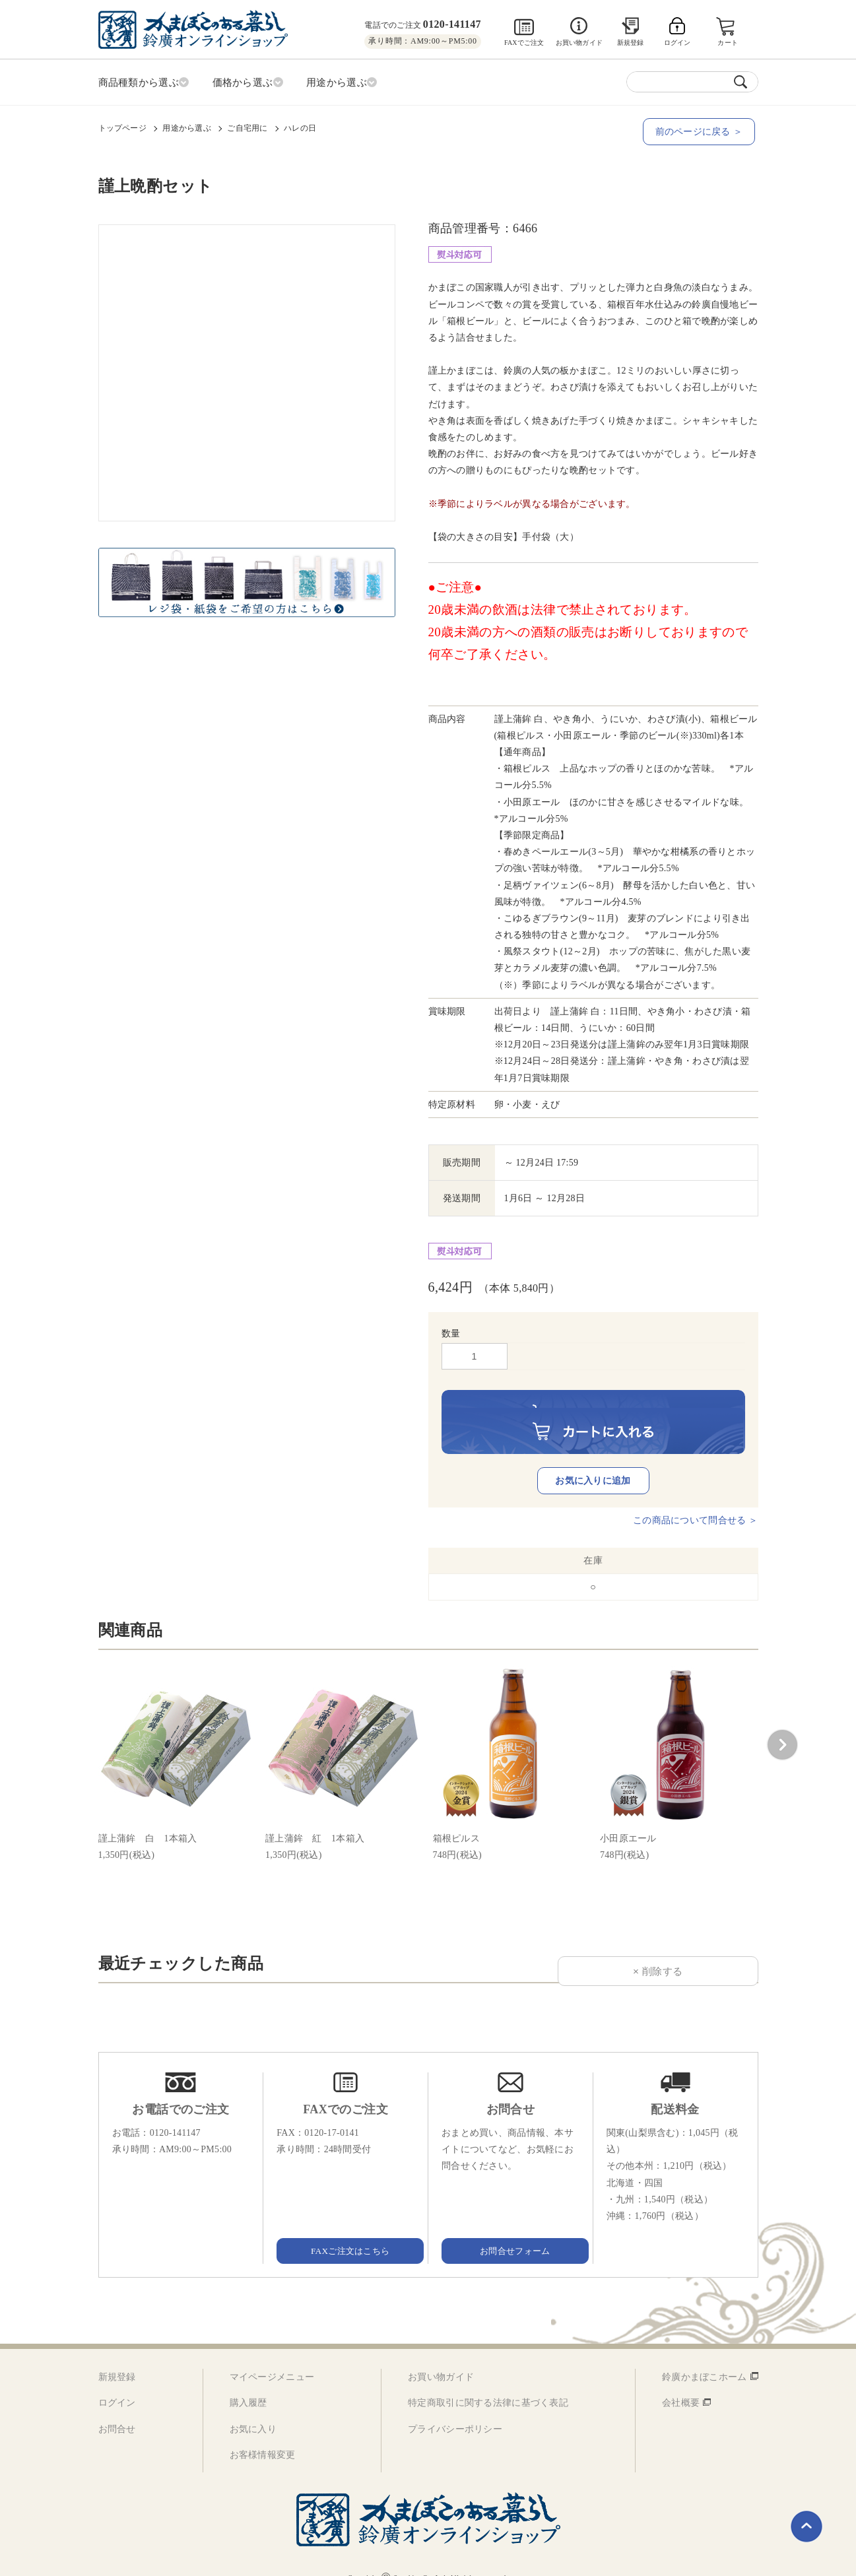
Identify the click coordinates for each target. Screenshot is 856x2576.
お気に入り (253, 2409)
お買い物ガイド (579, 42)
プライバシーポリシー (455, 2409)
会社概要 (681, 2383)
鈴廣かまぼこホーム (704, 2357)
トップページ (122, 126)
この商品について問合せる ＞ (695, 1500)
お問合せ (117, 2409)
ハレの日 (300, 126)
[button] (782, 1724)
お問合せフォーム (510, 2230)
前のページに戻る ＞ (701, 130)
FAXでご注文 (524, 42)
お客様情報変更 (263, 2434)
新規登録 (630, 42)
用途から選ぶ (186, 126)
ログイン (117, 2383)
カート (728, 42)
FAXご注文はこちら (346, 2230)
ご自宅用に (247, 126)
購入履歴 (248, 2383)
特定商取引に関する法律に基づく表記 (488, 2383)
